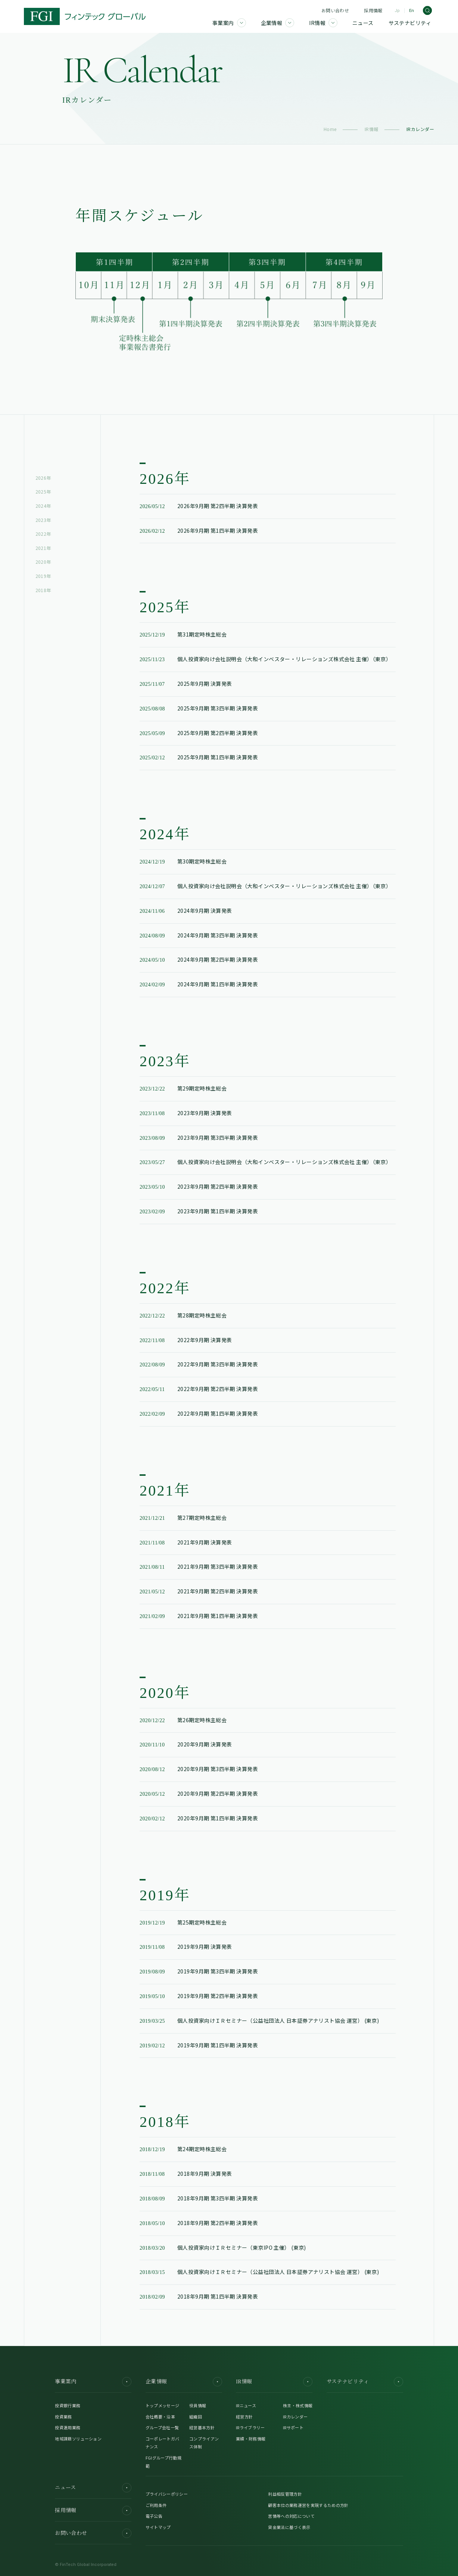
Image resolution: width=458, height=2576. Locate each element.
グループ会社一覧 (162, 2427)
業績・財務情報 (250, 2439)
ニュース (93, 2487)
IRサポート (293, 2427)
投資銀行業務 (67, 2405)
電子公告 (154, 2516)
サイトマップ (158, 2527)
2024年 (43, 506)
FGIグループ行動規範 (163, 2462)
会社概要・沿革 (160, 2417)
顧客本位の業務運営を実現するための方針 (308, 2505)
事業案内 (93, 2381)
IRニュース (246, 2405)
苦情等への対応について (291, 2516)
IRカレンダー (295, 2417)
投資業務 (63, 2417)
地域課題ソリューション (78, 2439)
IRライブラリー (250, 2427)
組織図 (195, 2417)
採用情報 (373, 10)
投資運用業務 (67, 2427)
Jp (397, 10)
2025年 (43, 491)
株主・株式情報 (297, 2405)
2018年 (43, 590)
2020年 (43, 562)
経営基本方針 (202, 2427)
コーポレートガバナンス (163, 2443)
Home (330, 129)
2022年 (43, 534)
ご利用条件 (156, 2505)
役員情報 (197, 2405)
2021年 (43, 548)
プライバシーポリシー (167, 2494)
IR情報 (371, 129)
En (411, 10)
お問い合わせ (335, 10)
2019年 (43, 576)
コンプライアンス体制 (204, 2443)
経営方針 (244, 2417)
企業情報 (184, 2381)
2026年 (43, 478)
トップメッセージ (163, 2405)
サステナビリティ (365, 2381)
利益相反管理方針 (285, 2494)
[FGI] (85, 16)
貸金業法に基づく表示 (289, 2527)
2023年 (43, 520)
